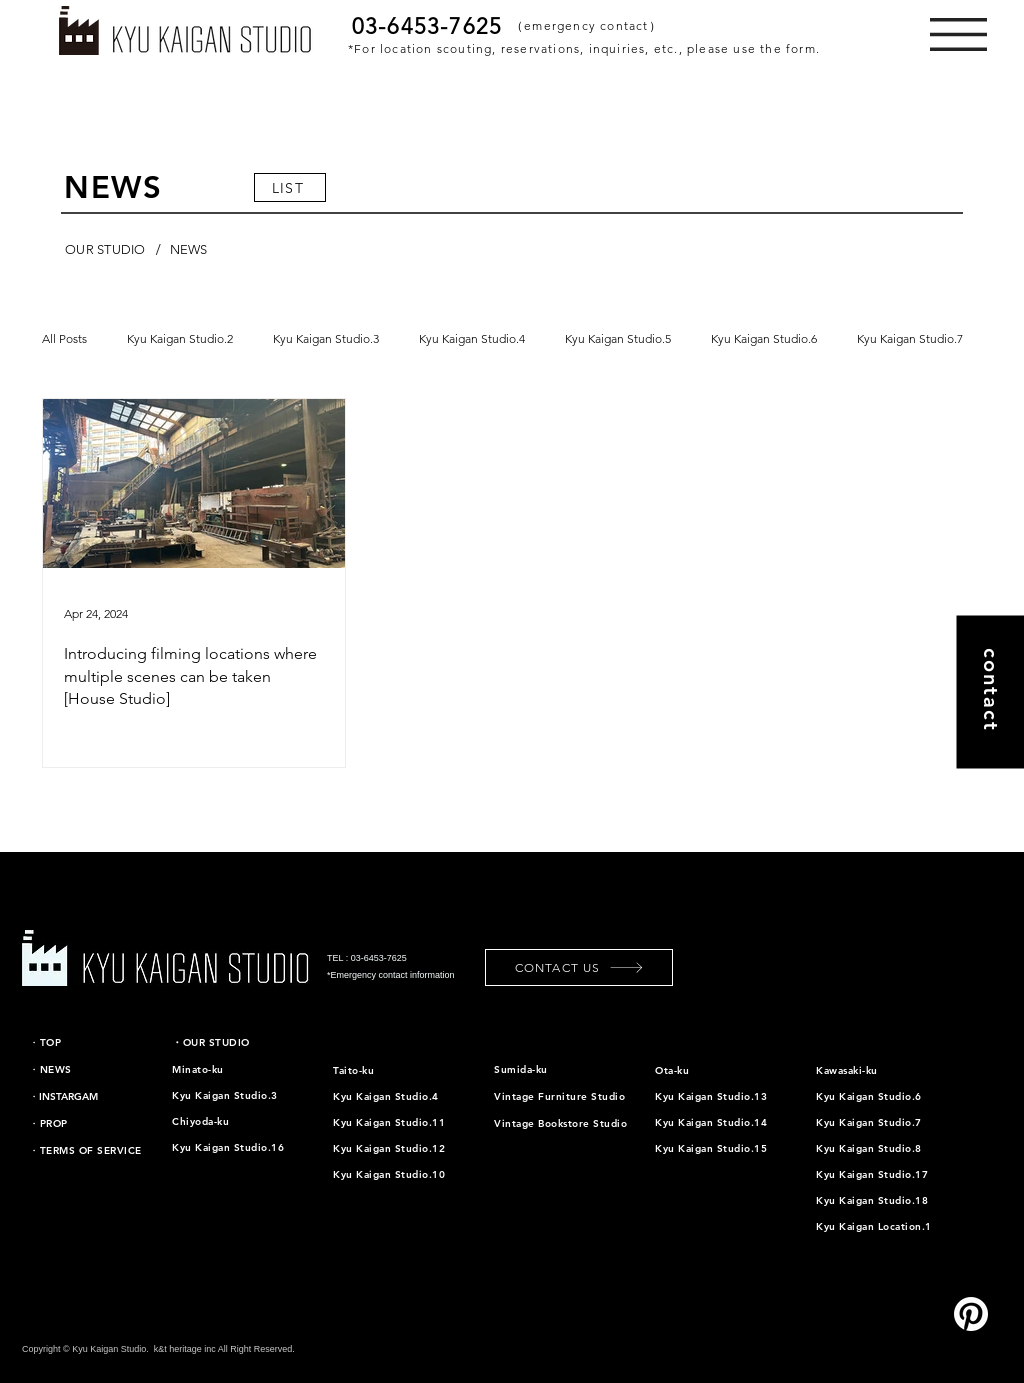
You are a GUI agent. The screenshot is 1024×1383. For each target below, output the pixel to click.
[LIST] (290, 187)
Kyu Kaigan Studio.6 (764, 338)
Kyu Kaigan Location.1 (874, 1226)
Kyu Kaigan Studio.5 (618, 338)
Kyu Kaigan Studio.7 (910, 338)
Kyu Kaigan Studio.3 (326, 338)
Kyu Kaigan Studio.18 (872, 1200)
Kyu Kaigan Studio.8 (869, 1148)
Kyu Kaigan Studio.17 (872, 1174)
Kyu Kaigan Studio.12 (389, 1148)
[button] (958, 34)
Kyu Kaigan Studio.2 (180, 338)
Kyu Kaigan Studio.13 (711, 1096)
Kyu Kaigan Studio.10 (389, 1174)
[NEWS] (189, 249)
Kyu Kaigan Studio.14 (711, 1122)
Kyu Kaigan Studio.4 (472, 338)
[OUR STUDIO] (105, 249)
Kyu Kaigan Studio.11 (389, 1122)
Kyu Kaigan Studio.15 (711, 1148)
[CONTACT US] (579, 967)
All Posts (64, 338)
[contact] (990, 691)
